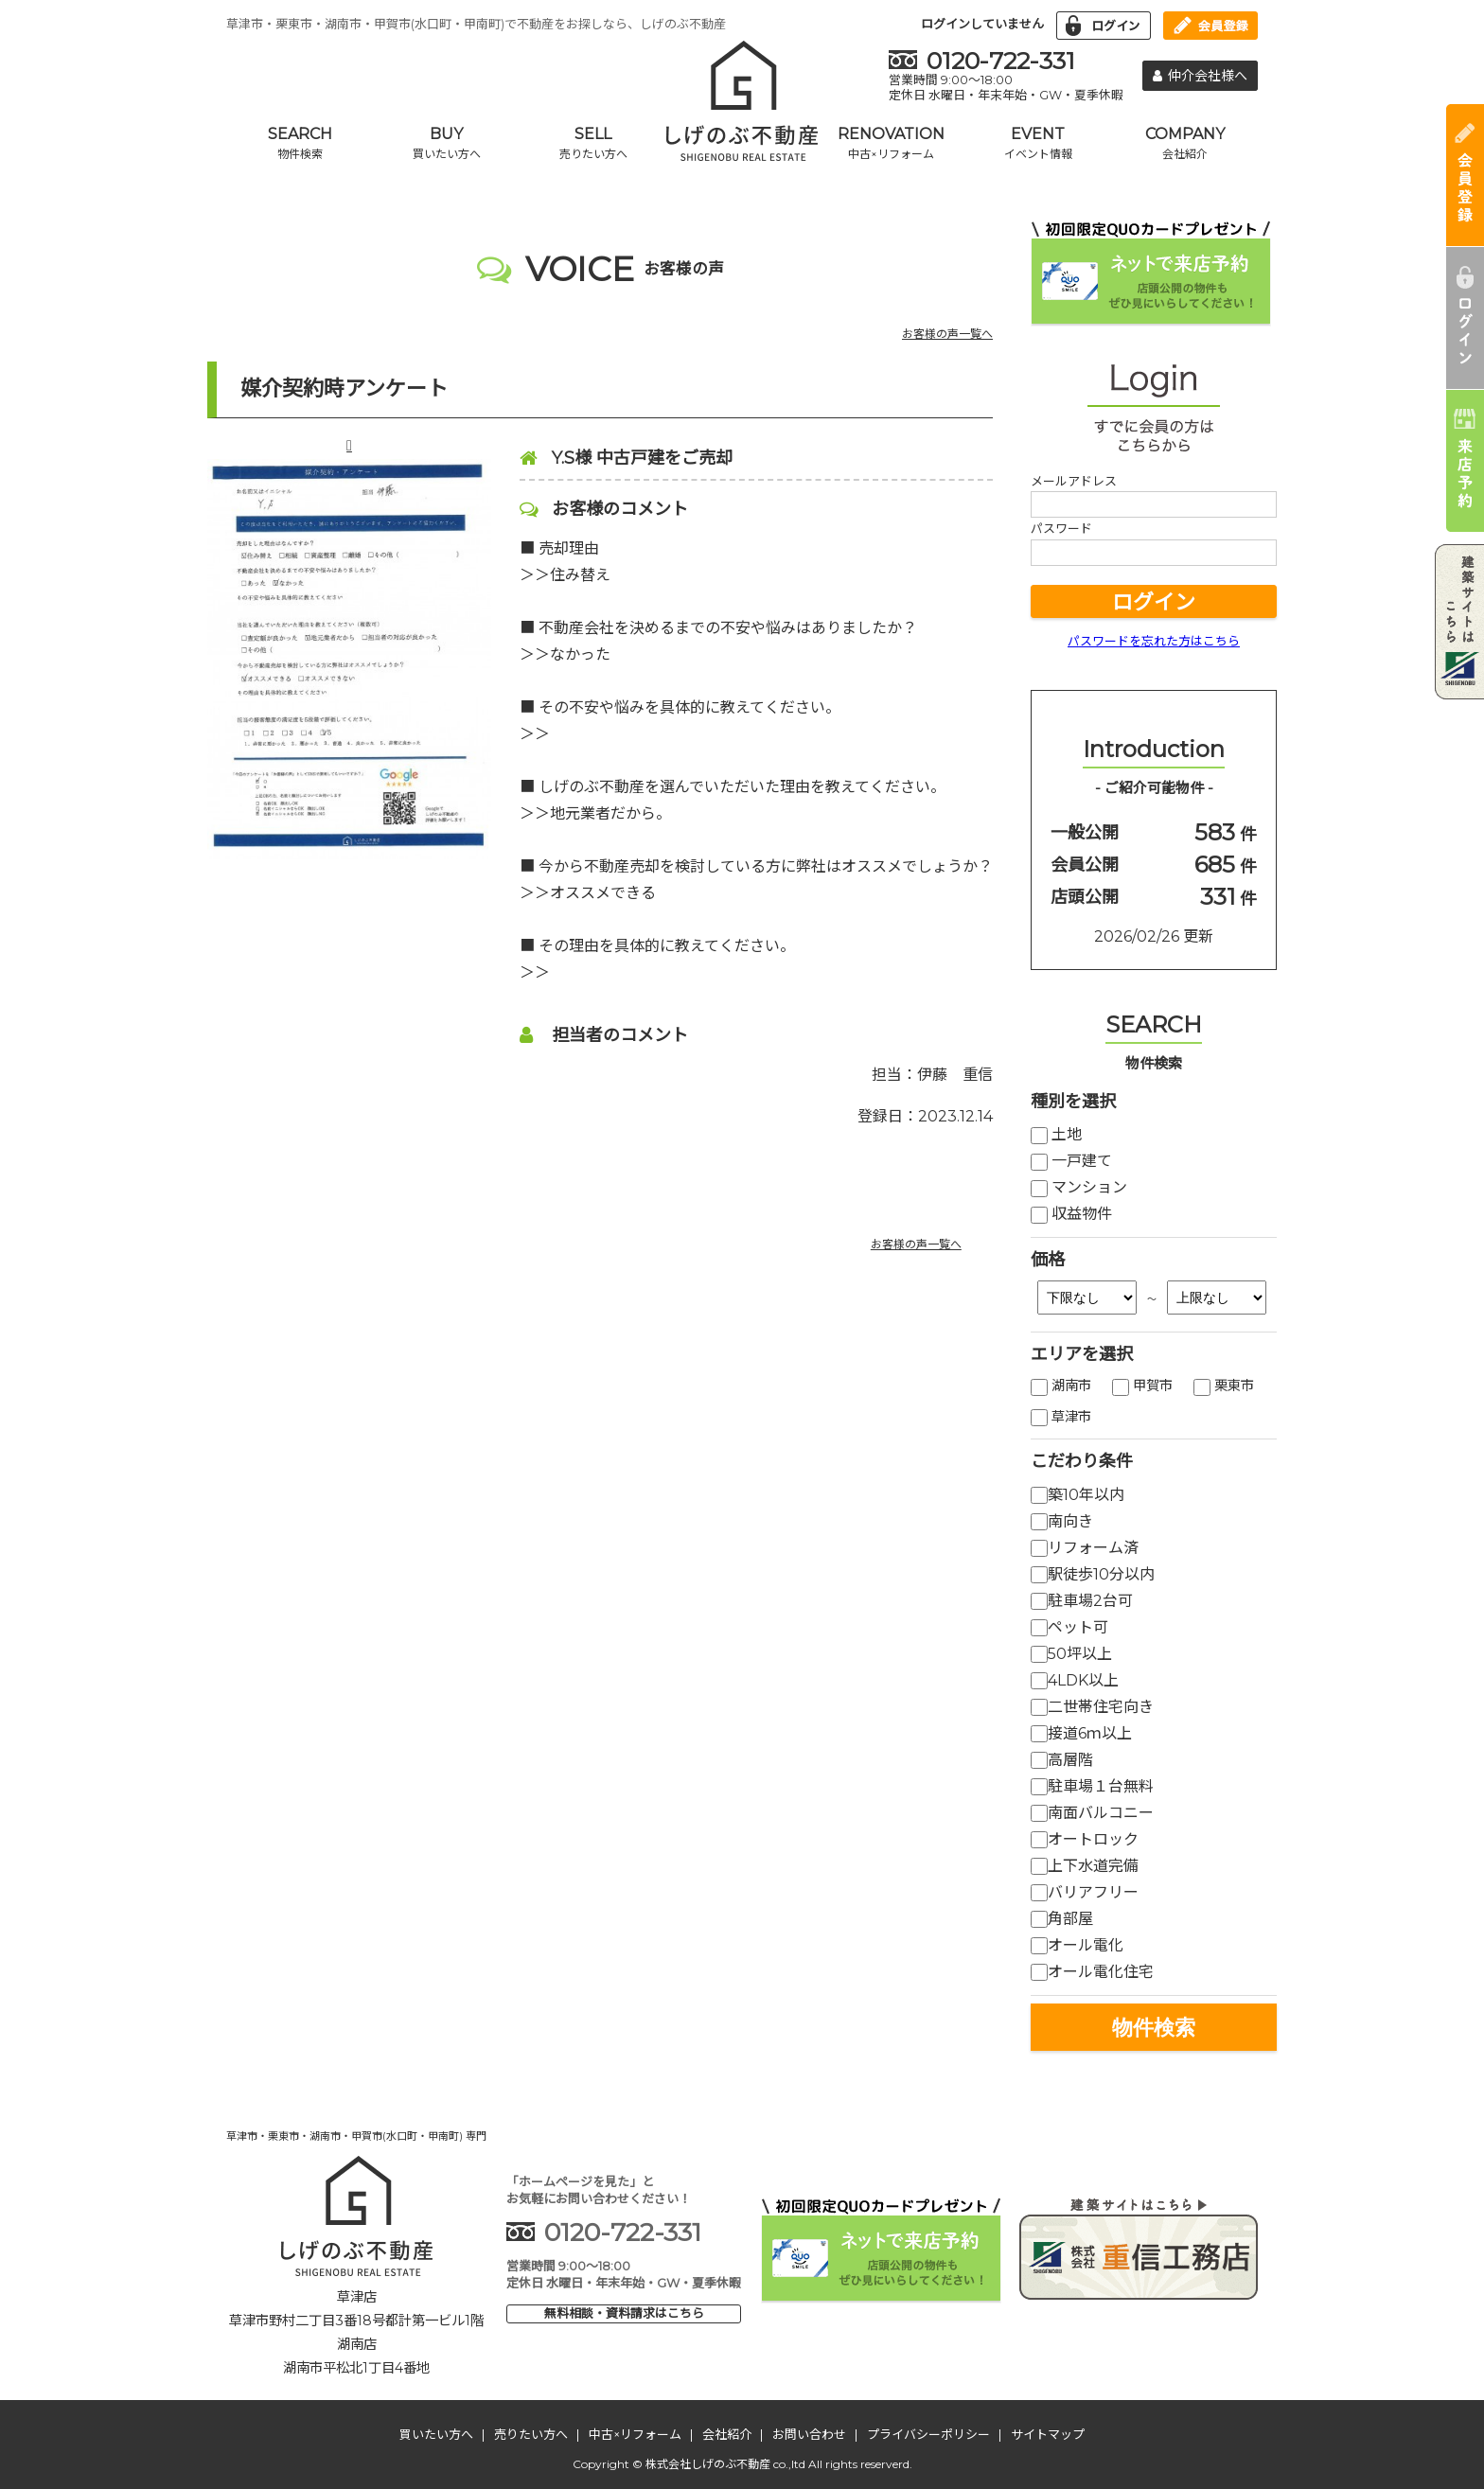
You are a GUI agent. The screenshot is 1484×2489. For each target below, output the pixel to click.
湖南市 (1061, 1385)
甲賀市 (1142, 1385)
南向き (1062, 1521)
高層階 (1062, 1760)
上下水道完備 (1085, 1866)
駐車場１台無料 (1092, 1786)
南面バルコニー (1092, 1813)
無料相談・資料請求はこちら (624, 2313)
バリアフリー (1085, 1892)
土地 (1056, 1134)
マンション (1079, 1187)
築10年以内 (1077, 1495)
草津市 (1061, 1416)
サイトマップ (1048, 2434)
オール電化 (1077, 1945)
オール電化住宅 (1092, 1972)
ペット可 (1069, 1627)
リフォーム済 (1085, 1548)
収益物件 (1071, 1214)
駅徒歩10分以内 (1093, 1574)
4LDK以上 (1075, 1680)
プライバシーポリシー (928, 2434)
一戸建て (1071, 1161)
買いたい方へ (436, 2434)
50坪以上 (1071, 1654)
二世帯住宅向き (1092, 1707)
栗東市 (1223, 1385)
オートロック (1085, 1839)
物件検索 (1153, 2027)
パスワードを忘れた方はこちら (1154, 640)
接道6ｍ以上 (1081, 1733)
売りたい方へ (531, 2434)
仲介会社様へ (1200, 75)
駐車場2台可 (1082, 1601)
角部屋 (1062, 1919)
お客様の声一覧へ (947, 334)
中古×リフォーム (635, 2434)
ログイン (1153, 602)
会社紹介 (726, 2434)
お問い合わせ (809, 2434)
